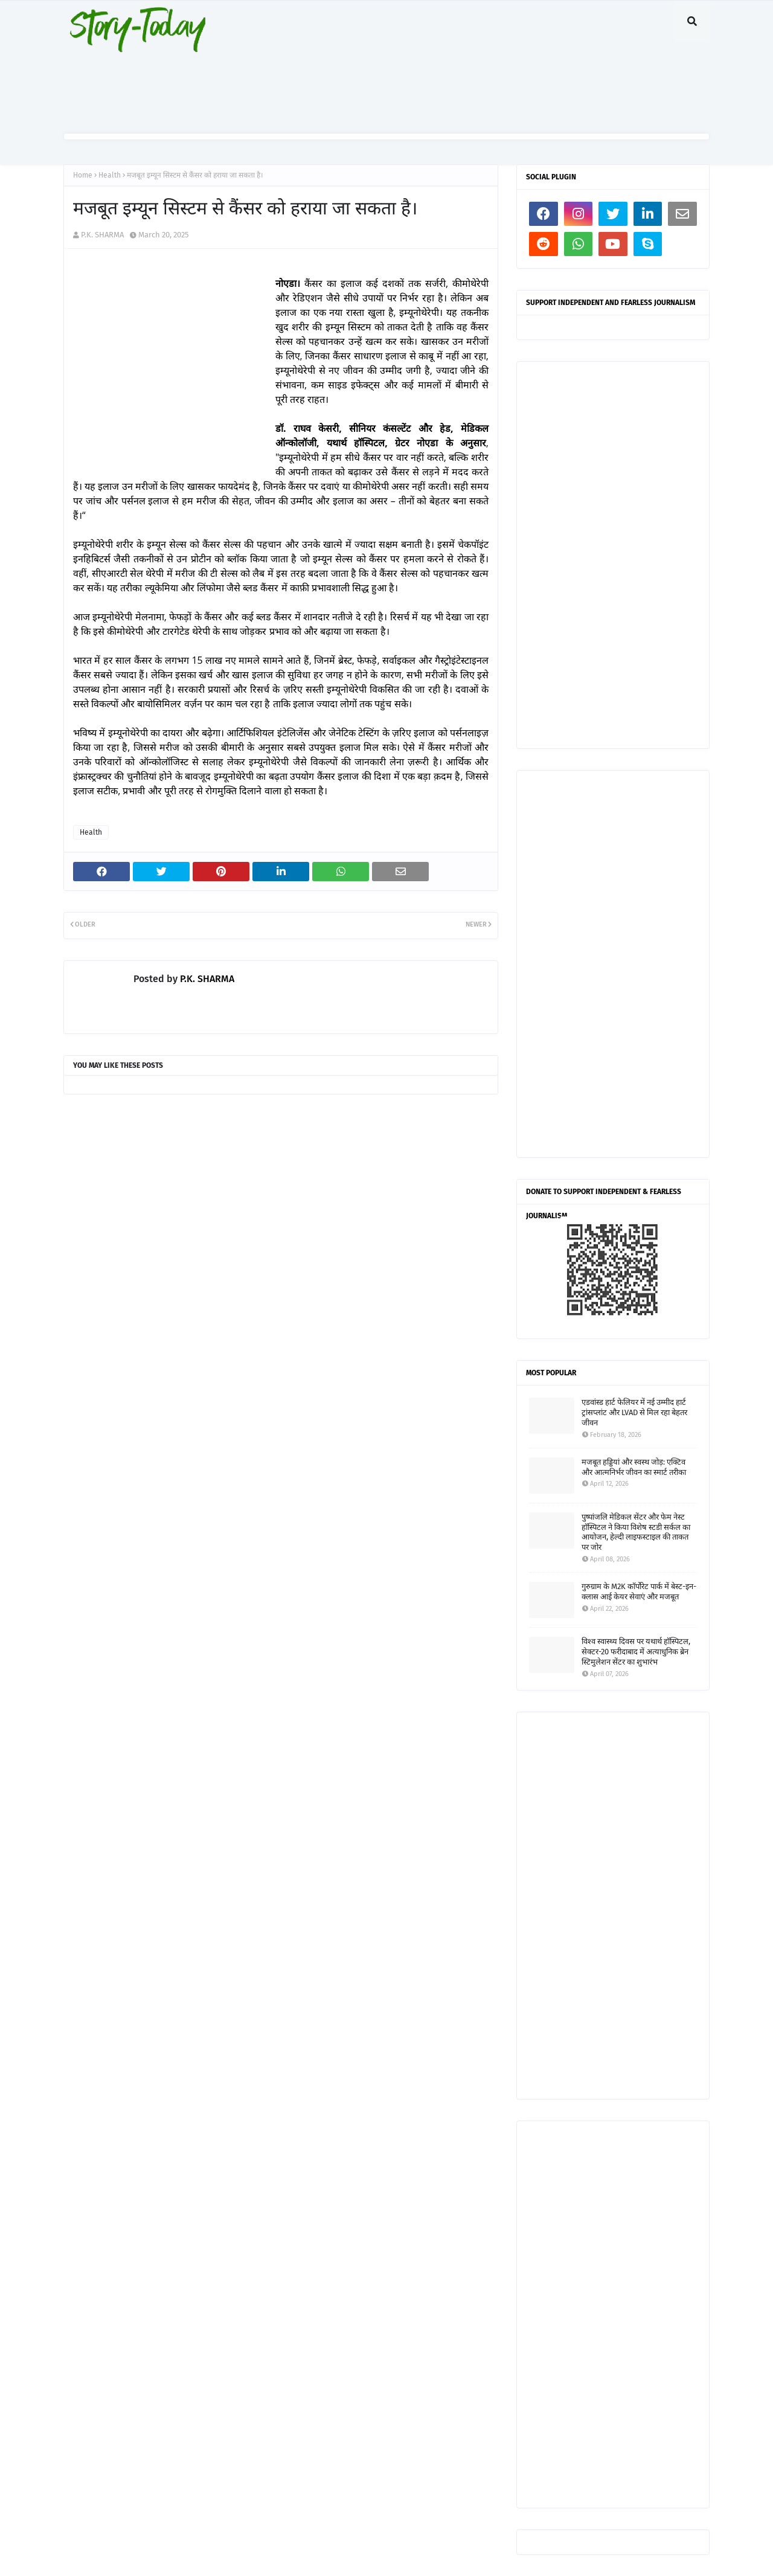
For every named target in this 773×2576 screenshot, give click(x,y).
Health (109, 175)
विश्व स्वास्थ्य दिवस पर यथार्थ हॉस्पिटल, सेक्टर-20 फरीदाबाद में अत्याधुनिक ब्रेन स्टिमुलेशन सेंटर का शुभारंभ (636, 1651)
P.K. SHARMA (102, 234)
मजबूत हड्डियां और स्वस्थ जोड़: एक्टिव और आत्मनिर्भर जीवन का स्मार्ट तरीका (634, 1467)
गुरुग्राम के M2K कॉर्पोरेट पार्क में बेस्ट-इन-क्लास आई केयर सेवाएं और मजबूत (639, 1591)
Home (82, 175)
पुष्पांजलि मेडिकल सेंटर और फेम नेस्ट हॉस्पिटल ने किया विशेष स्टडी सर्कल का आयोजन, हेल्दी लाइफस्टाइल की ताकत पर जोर (636, 1532)
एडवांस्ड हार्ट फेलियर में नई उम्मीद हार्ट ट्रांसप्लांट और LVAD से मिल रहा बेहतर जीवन (634, 1412)
